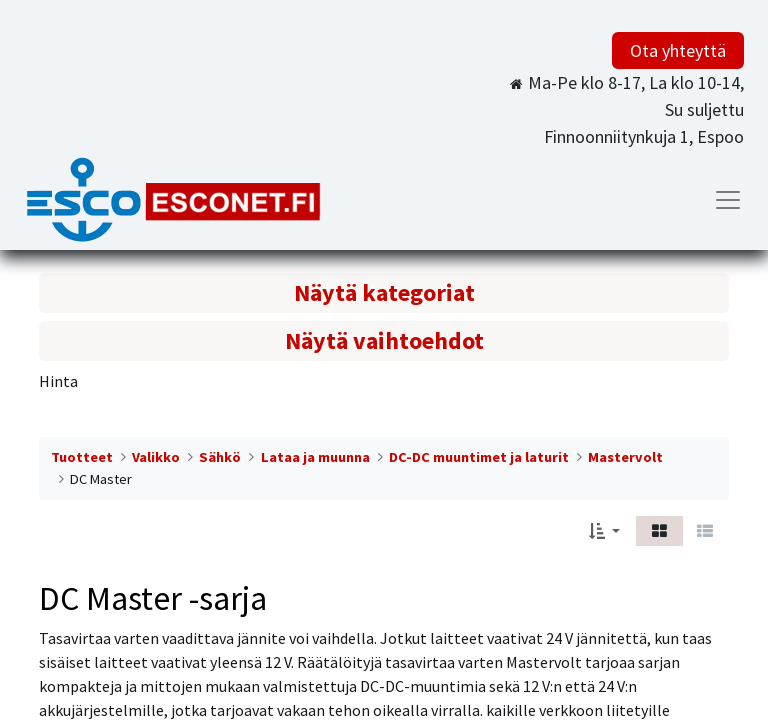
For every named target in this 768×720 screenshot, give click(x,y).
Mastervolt (625, 457)
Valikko (156, 457)
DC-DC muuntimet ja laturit (479, 457)
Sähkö (220, 457)
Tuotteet (82, 457)
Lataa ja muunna (315, 457)
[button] (604, 531)
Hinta (58, 381)
